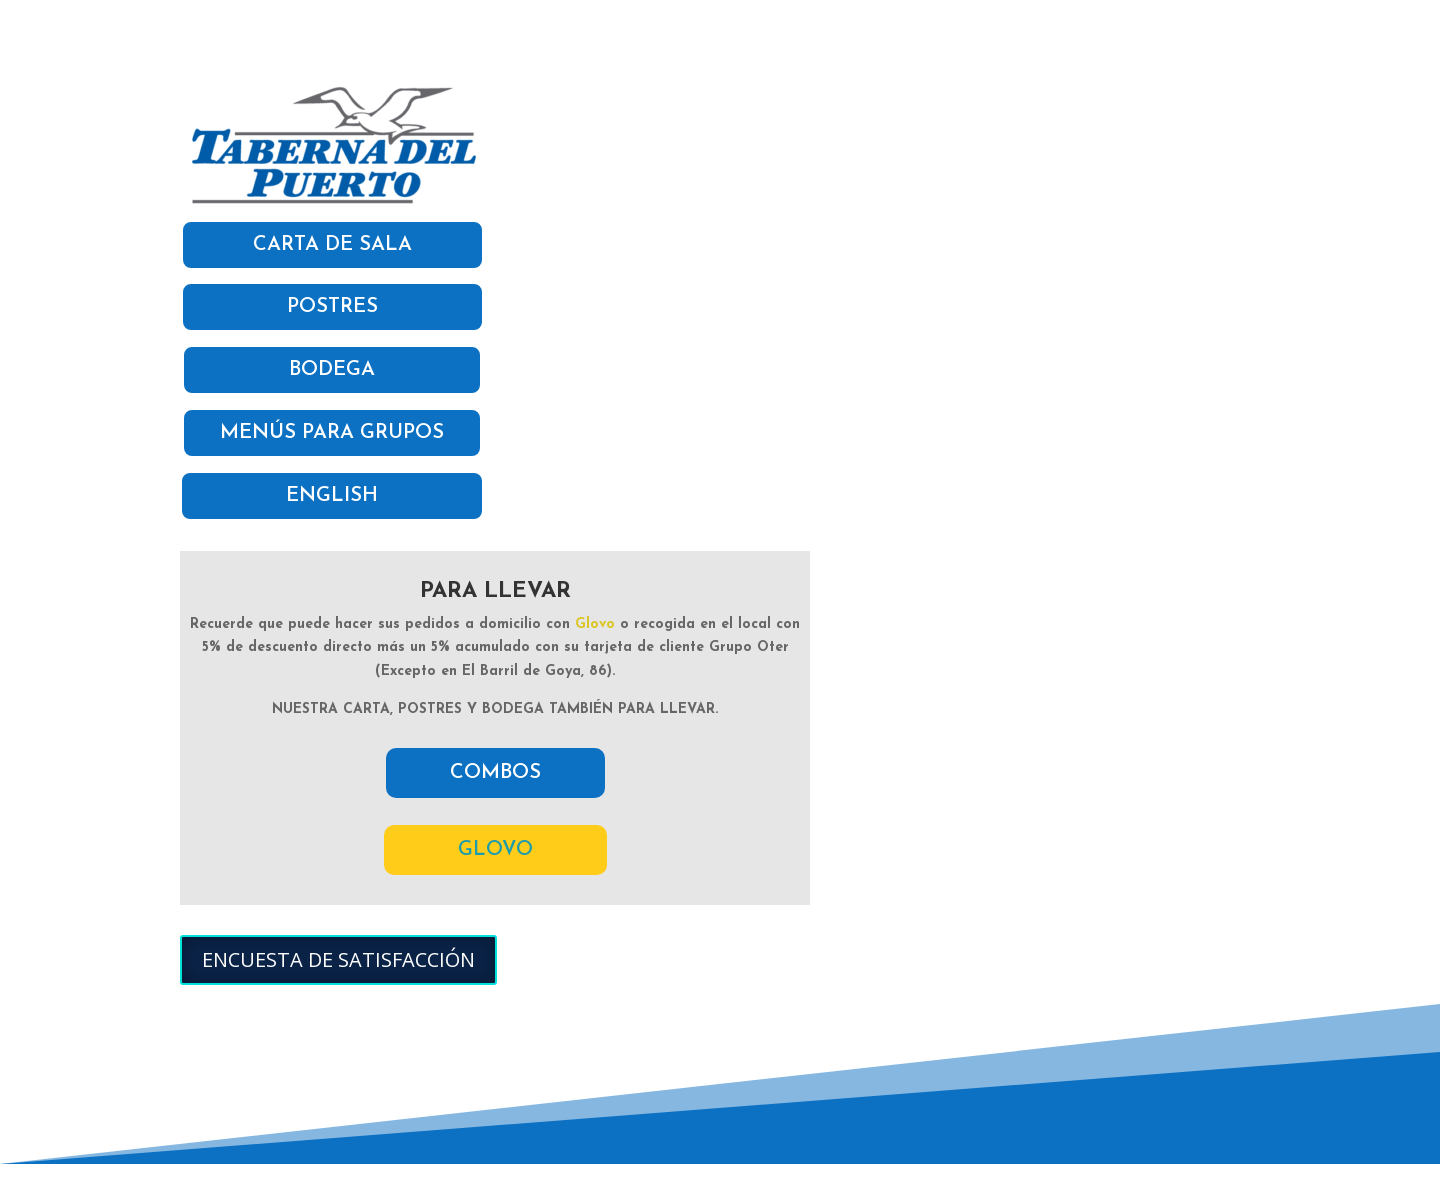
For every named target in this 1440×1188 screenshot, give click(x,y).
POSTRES (332, 307)
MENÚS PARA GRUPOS (332, 433)
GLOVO (495, 850)
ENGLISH (332, 496)
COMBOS (495, 773)
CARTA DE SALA (332, 245)
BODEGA (332, 370)
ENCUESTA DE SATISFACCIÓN (338, 959)
